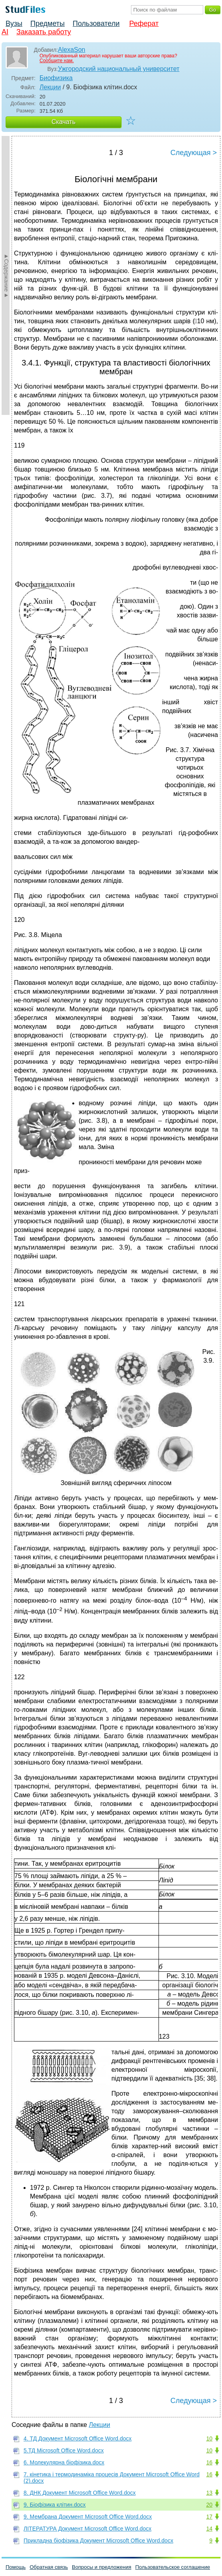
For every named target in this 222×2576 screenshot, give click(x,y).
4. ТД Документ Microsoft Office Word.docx (78, 2438)
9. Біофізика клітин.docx (55, 2504)
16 (209, 2462)
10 (209, 2438)
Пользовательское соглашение (172, 2567)
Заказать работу (43, 32)
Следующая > (193, 153)
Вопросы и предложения (101, 2567)
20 (209, 2504)
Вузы (14, 24)
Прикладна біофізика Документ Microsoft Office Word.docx (98, 2540)
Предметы (47, 24)
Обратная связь (49, 2567)
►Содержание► (6, 275)
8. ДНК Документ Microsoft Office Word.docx (80, 2493)
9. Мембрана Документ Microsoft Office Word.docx (88, 2516)
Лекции (50, 87)
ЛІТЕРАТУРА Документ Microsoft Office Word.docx (87, 2528)
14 (209, 2528)
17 (209, 2516)
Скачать (63, 121)
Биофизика (56, 78)
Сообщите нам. (57, 60)
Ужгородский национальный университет (118, 68)
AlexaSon (71, 49)
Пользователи (96, 24)
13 (209, 2493)
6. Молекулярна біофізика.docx (64, 2462)
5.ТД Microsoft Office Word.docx (64, 2450)
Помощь (16, 2567)
